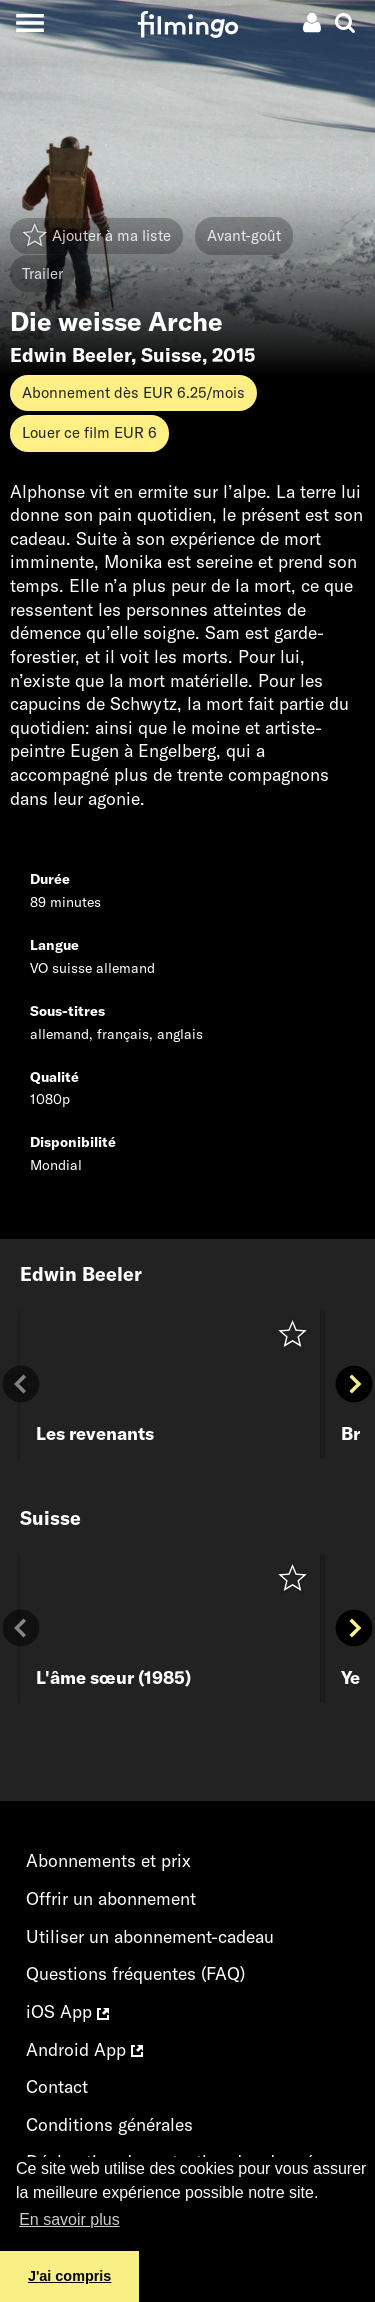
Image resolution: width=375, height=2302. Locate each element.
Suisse (171, 355)
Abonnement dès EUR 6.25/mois (133, 392)
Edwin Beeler (70, 355)
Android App (84, 2049)
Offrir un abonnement (111, 1898)
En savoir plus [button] (69, 2219)
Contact (57, 2086)
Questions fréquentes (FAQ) (135, 1973)
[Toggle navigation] (29, 22)
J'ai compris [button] (69, 2276)
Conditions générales (109, 2124)
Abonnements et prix (108, 1860)
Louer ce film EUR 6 (89, 432)
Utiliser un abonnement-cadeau (150, 1936)
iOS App (67, 2011)
